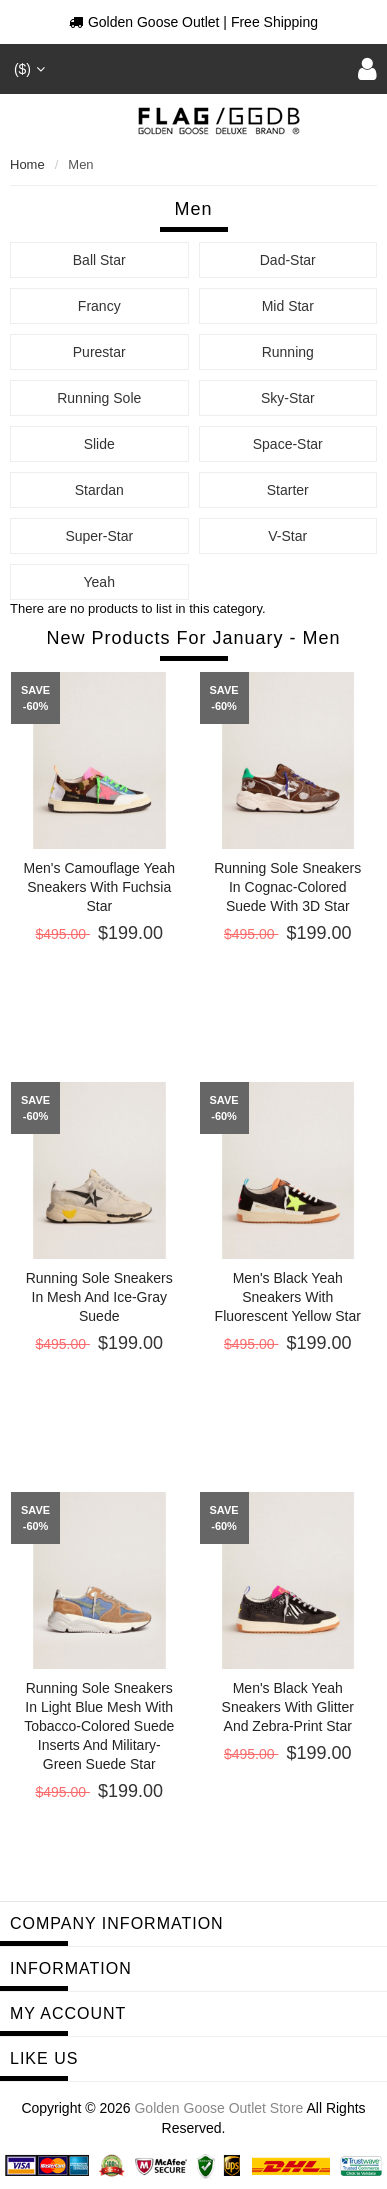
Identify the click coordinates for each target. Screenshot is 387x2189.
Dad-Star (288, 260)
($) (27, 69)
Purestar (99, 352)
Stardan (99, 490)
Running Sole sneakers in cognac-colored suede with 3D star (287, 887)
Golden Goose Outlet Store (218, 2108)
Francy (99, 306)
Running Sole (99, 398)
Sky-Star (288, 398)
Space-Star (288, 444)
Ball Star (99, 260)
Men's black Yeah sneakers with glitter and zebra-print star (288, 1707)
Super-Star (99, 536)
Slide (99, 444)
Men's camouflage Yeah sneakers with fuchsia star (99, 887)
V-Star (287, 536)
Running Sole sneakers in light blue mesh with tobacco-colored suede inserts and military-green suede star (99, 1726)
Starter (288, 490)
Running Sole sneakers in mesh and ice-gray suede (99, 1297)
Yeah (99, 582)
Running (288, 352)
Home (27, 164)
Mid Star (288, 306)
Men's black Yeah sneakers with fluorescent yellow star (288, 1297)
